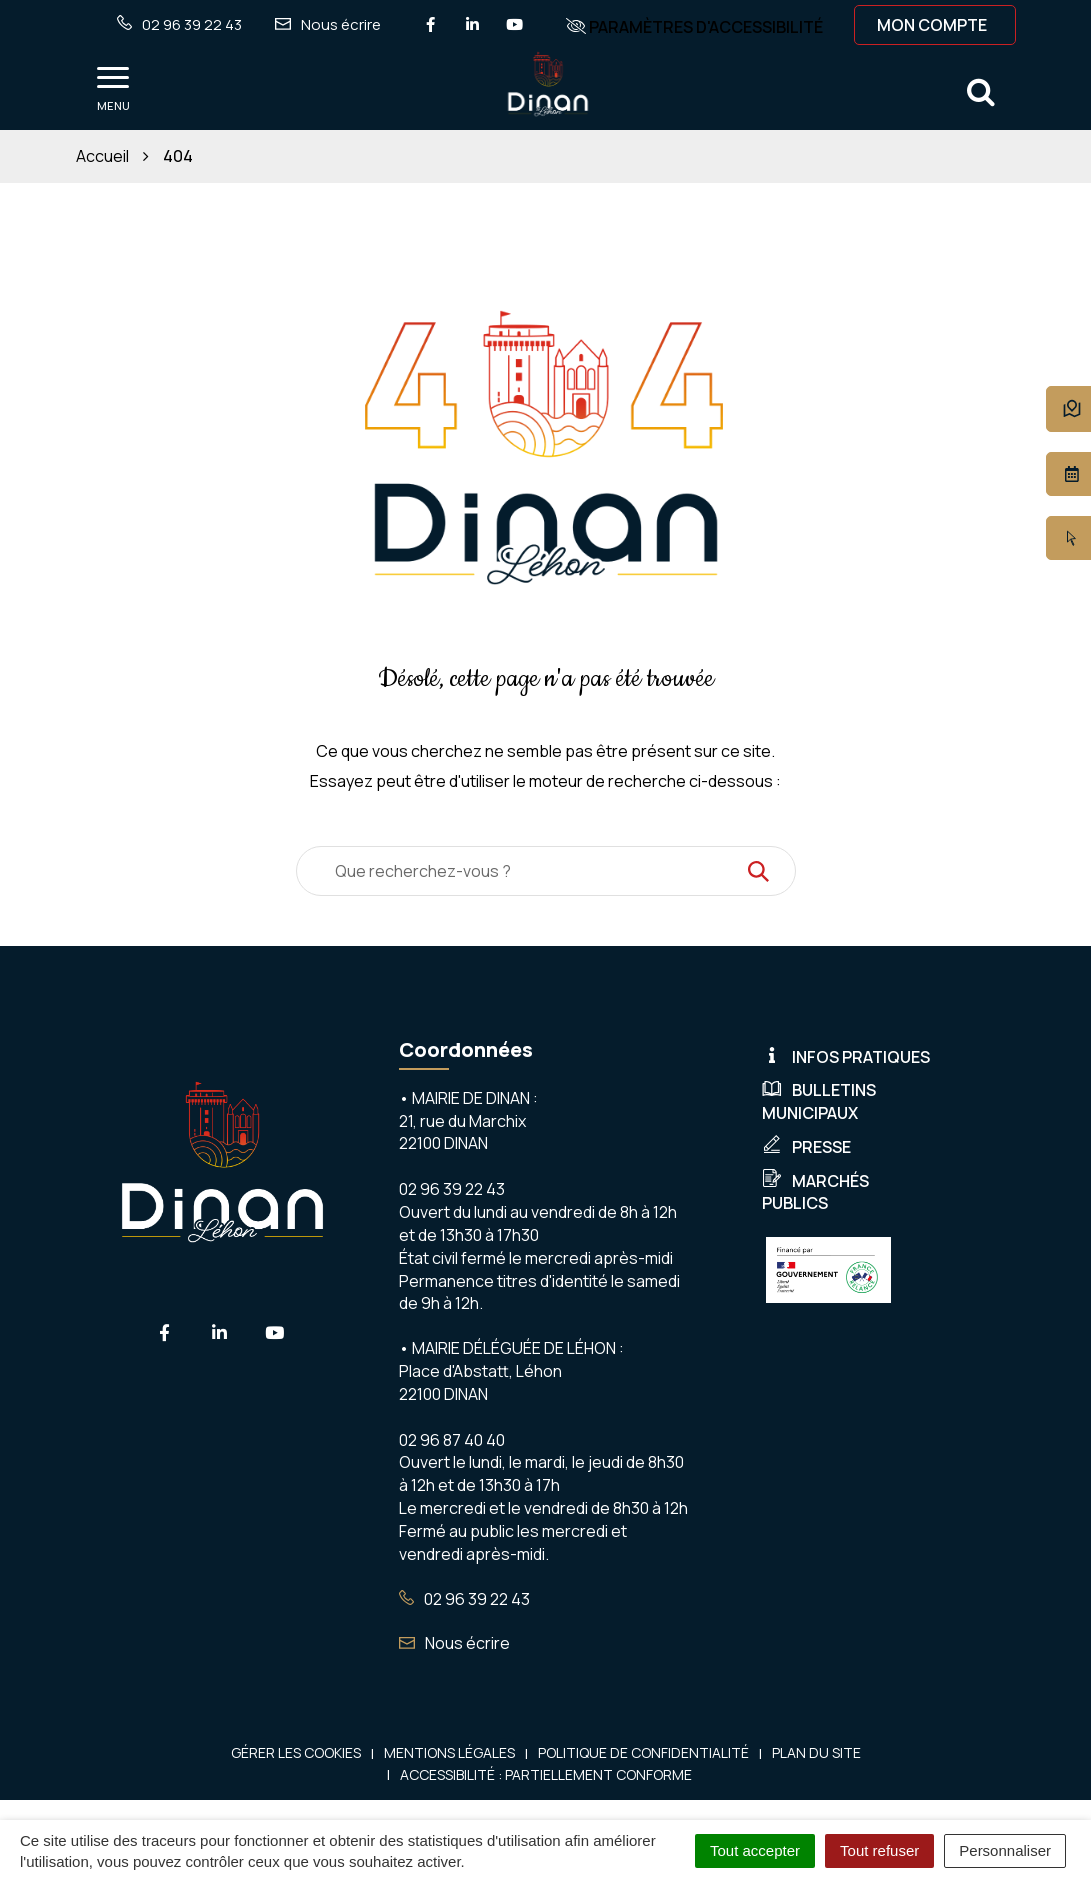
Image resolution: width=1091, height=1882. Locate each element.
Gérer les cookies (296, 1752)
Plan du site (816, 1752)
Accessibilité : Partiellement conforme (546, 1774)
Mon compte (932, 25)
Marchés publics (815, 1192)
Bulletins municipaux (819, 1101)
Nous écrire (454, 1643)
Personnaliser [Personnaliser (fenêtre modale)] (1005, 1850)
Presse (806, 1147)
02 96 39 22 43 (464, 1599)
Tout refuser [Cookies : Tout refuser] (879, 1850)
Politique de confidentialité (643, 1752)
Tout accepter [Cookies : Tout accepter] (755, 1850)
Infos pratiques (846, 1057)
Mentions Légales (449, 1752)
